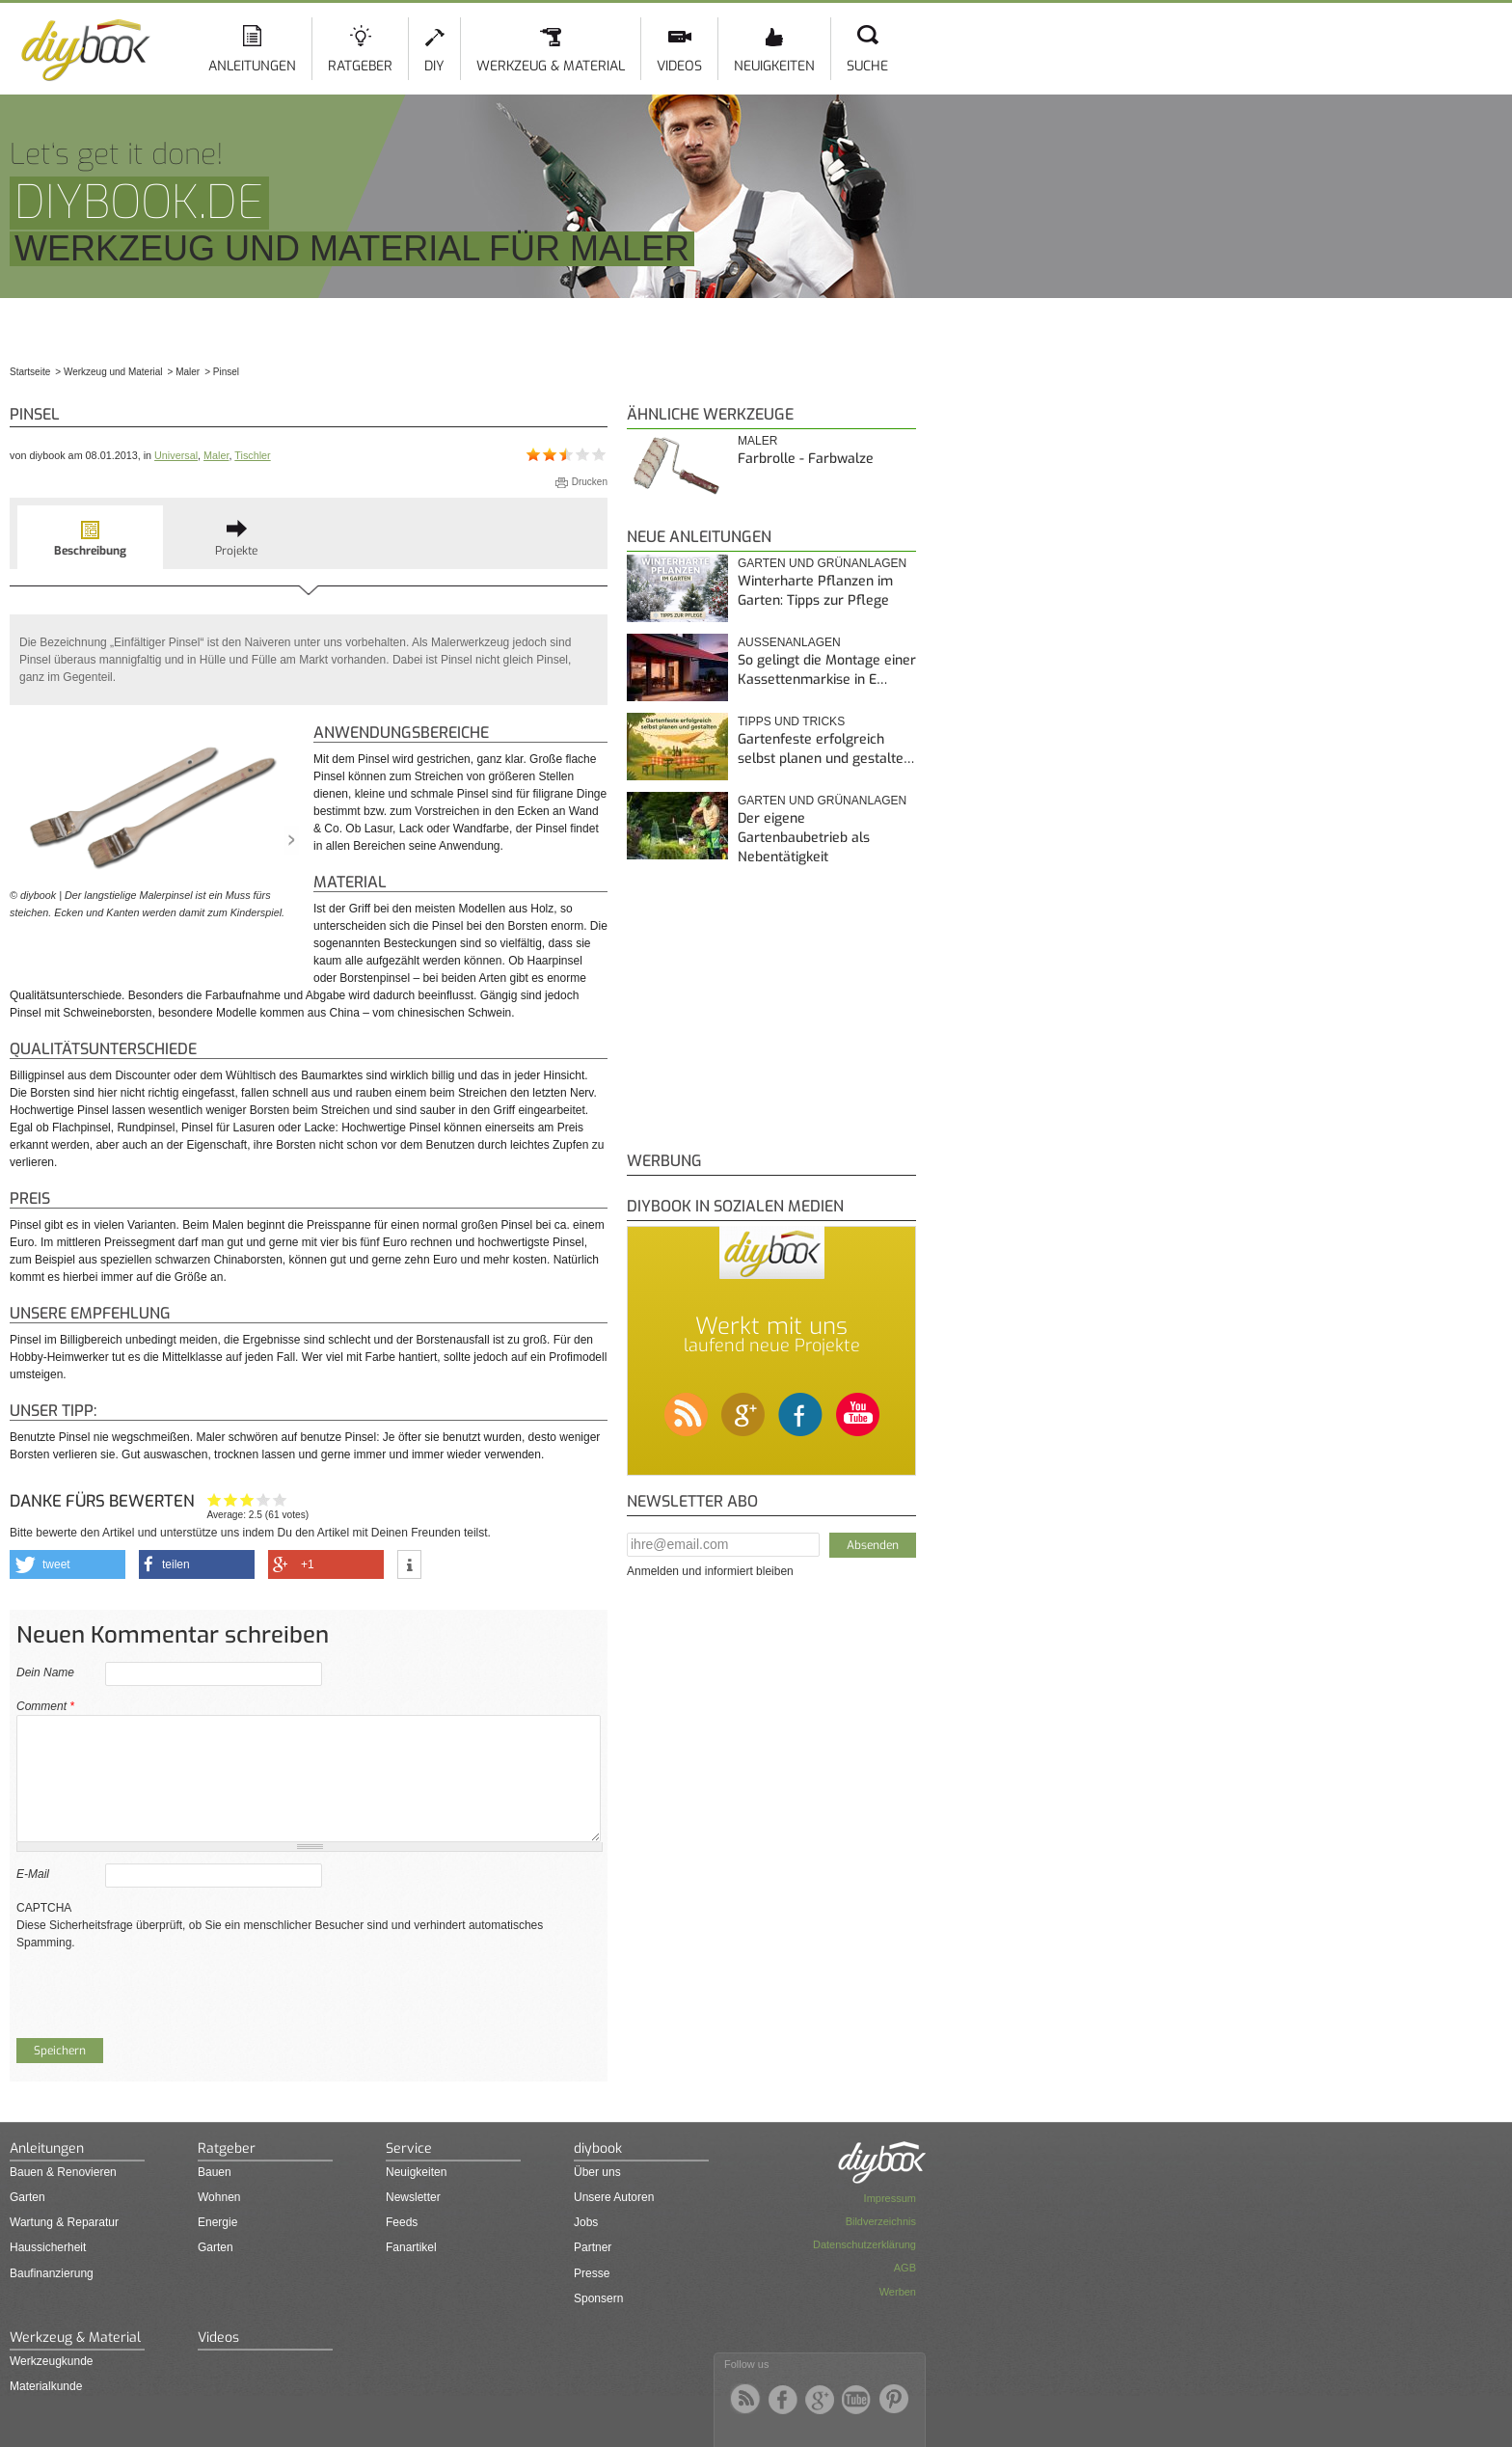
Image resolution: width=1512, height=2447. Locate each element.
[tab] (90, 537)
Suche (867, 66)
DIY (434, 66)
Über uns (597, 2172)
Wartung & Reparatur (64, 2222)
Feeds (402, 2222)
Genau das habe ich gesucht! (280, 1499)
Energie (217, 2222)
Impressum (890, 2198)
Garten (27, 2197)
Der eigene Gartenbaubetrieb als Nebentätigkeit (804, 837)
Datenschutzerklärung (864, 2244)
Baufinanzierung (52, 2273)
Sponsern (598, 2298)
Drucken (590, 481)
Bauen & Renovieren (63, 2172)
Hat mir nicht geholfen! (214, 1499)
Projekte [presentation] (236, 550)
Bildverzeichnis (881, 2221)
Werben (897, 2291)
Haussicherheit (48, 2247)
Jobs (586, 2222)
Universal (176, 455)
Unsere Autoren (614, 2197)
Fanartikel (411, 2247)
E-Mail (32, 1874)
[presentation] (163, 1988)
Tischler (252, 455)
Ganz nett (231, 1499)
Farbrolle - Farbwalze (806, 458)
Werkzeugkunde (52, 2361)
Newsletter (413, 2197)
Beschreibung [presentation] (90, 550)
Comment (45, 1706)
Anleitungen (252, 66)
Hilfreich (264, 1499)
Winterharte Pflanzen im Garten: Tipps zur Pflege (815, 591)
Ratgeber (360, 66)
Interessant (247, 1499)
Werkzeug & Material (550, 66)
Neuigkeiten (774, 66)
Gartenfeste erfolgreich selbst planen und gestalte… (826, 749)
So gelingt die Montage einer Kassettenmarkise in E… (827, 670)
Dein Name (45, 1672)
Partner (592, 2247)
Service (409, 2148)
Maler (216, 455)
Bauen (214, 2172)
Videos (679, 66)
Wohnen (219, 2197)
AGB (905, 2267)
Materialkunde (46, 2386)
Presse (591, 2273)
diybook (598, 2148)
